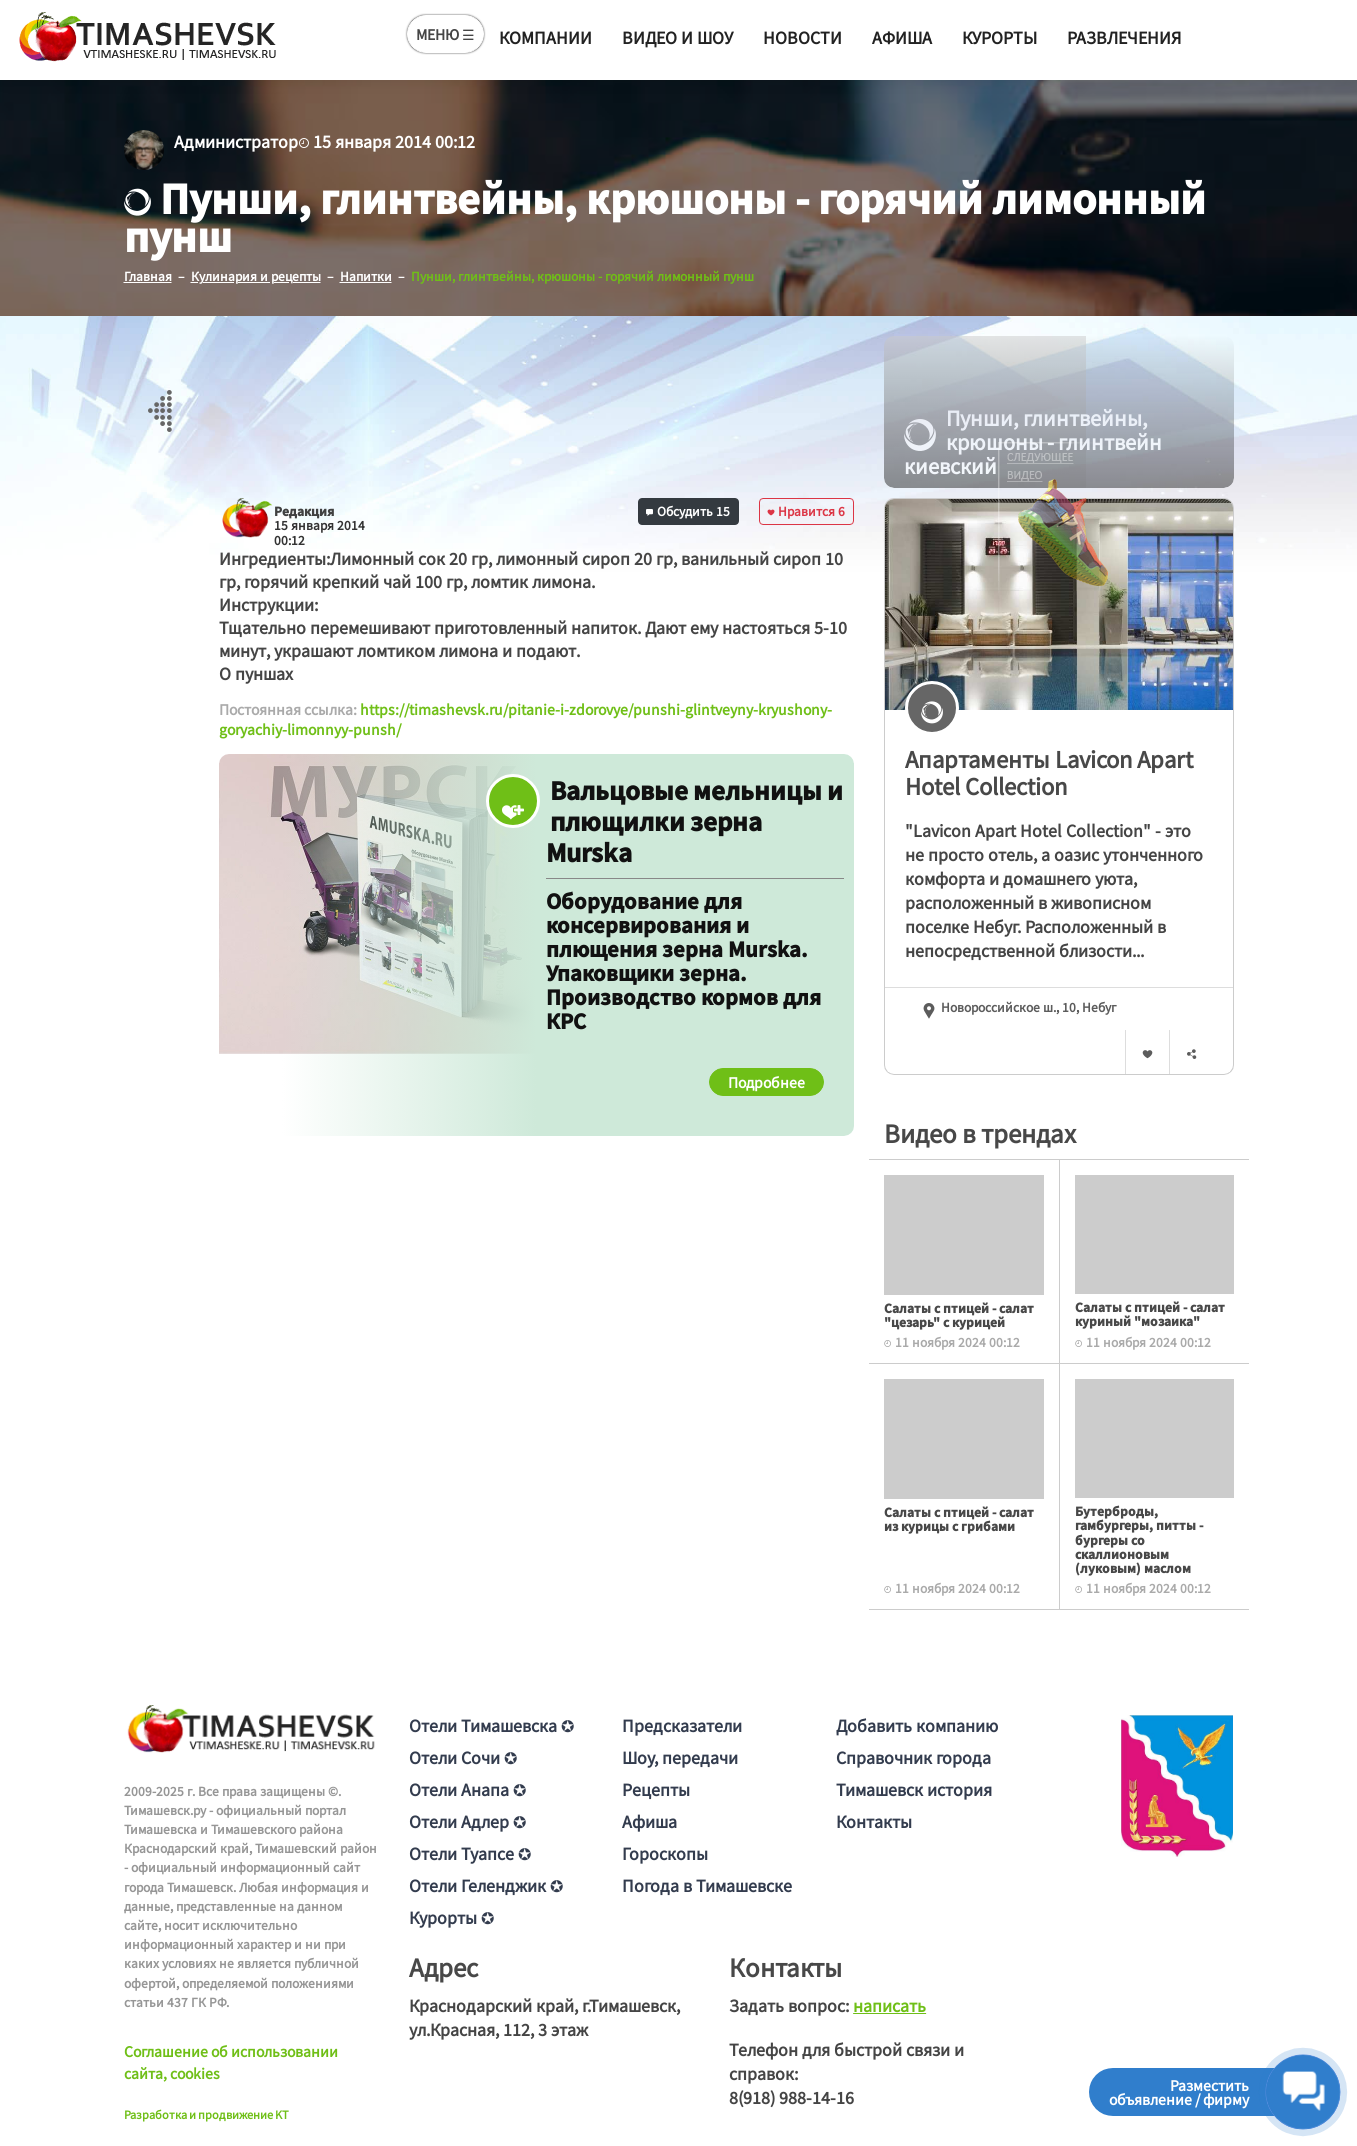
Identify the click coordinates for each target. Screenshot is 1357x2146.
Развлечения (1124, 37)
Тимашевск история (914, 1789)
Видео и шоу (677, 37)
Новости (802, 37)
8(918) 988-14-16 (791, 2097)
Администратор (236, 141)
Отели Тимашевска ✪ (491, 1725)
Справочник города (913, 1757)
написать (889, 2005)
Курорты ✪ (451, 1917)
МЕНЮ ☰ (445, 34)
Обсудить (688, 510)
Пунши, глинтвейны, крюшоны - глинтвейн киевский (1033, 442)
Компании (545, 37)
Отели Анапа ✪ (467, 1789)
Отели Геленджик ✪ (486, 1885)
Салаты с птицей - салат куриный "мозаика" (1150, 1313)
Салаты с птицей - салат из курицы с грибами (959, 1518)
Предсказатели (682, 1725)
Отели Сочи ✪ (463, 1757)
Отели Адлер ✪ (467, 1821)
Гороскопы (665, 1853)
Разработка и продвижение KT (206, 2114)
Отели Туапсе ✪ (470, 1853)
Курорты (999, 37)
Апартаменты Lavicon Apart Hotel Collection (1049, 771)
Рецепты (656, 1789)
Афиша (902, 37)
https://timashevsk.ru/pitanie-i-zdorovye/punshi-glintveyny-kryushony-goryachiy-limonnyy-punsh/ (525, 719)
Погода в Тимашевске (707, 1885)
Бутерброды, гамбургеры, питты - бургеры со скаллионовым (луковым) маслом (1139, 1539)
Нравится (806, 510)
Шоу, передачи (680, 1757)
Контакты (874, 1821)
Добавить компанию (917, 1725)
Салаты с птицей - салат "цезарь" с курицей (959, 1314)
